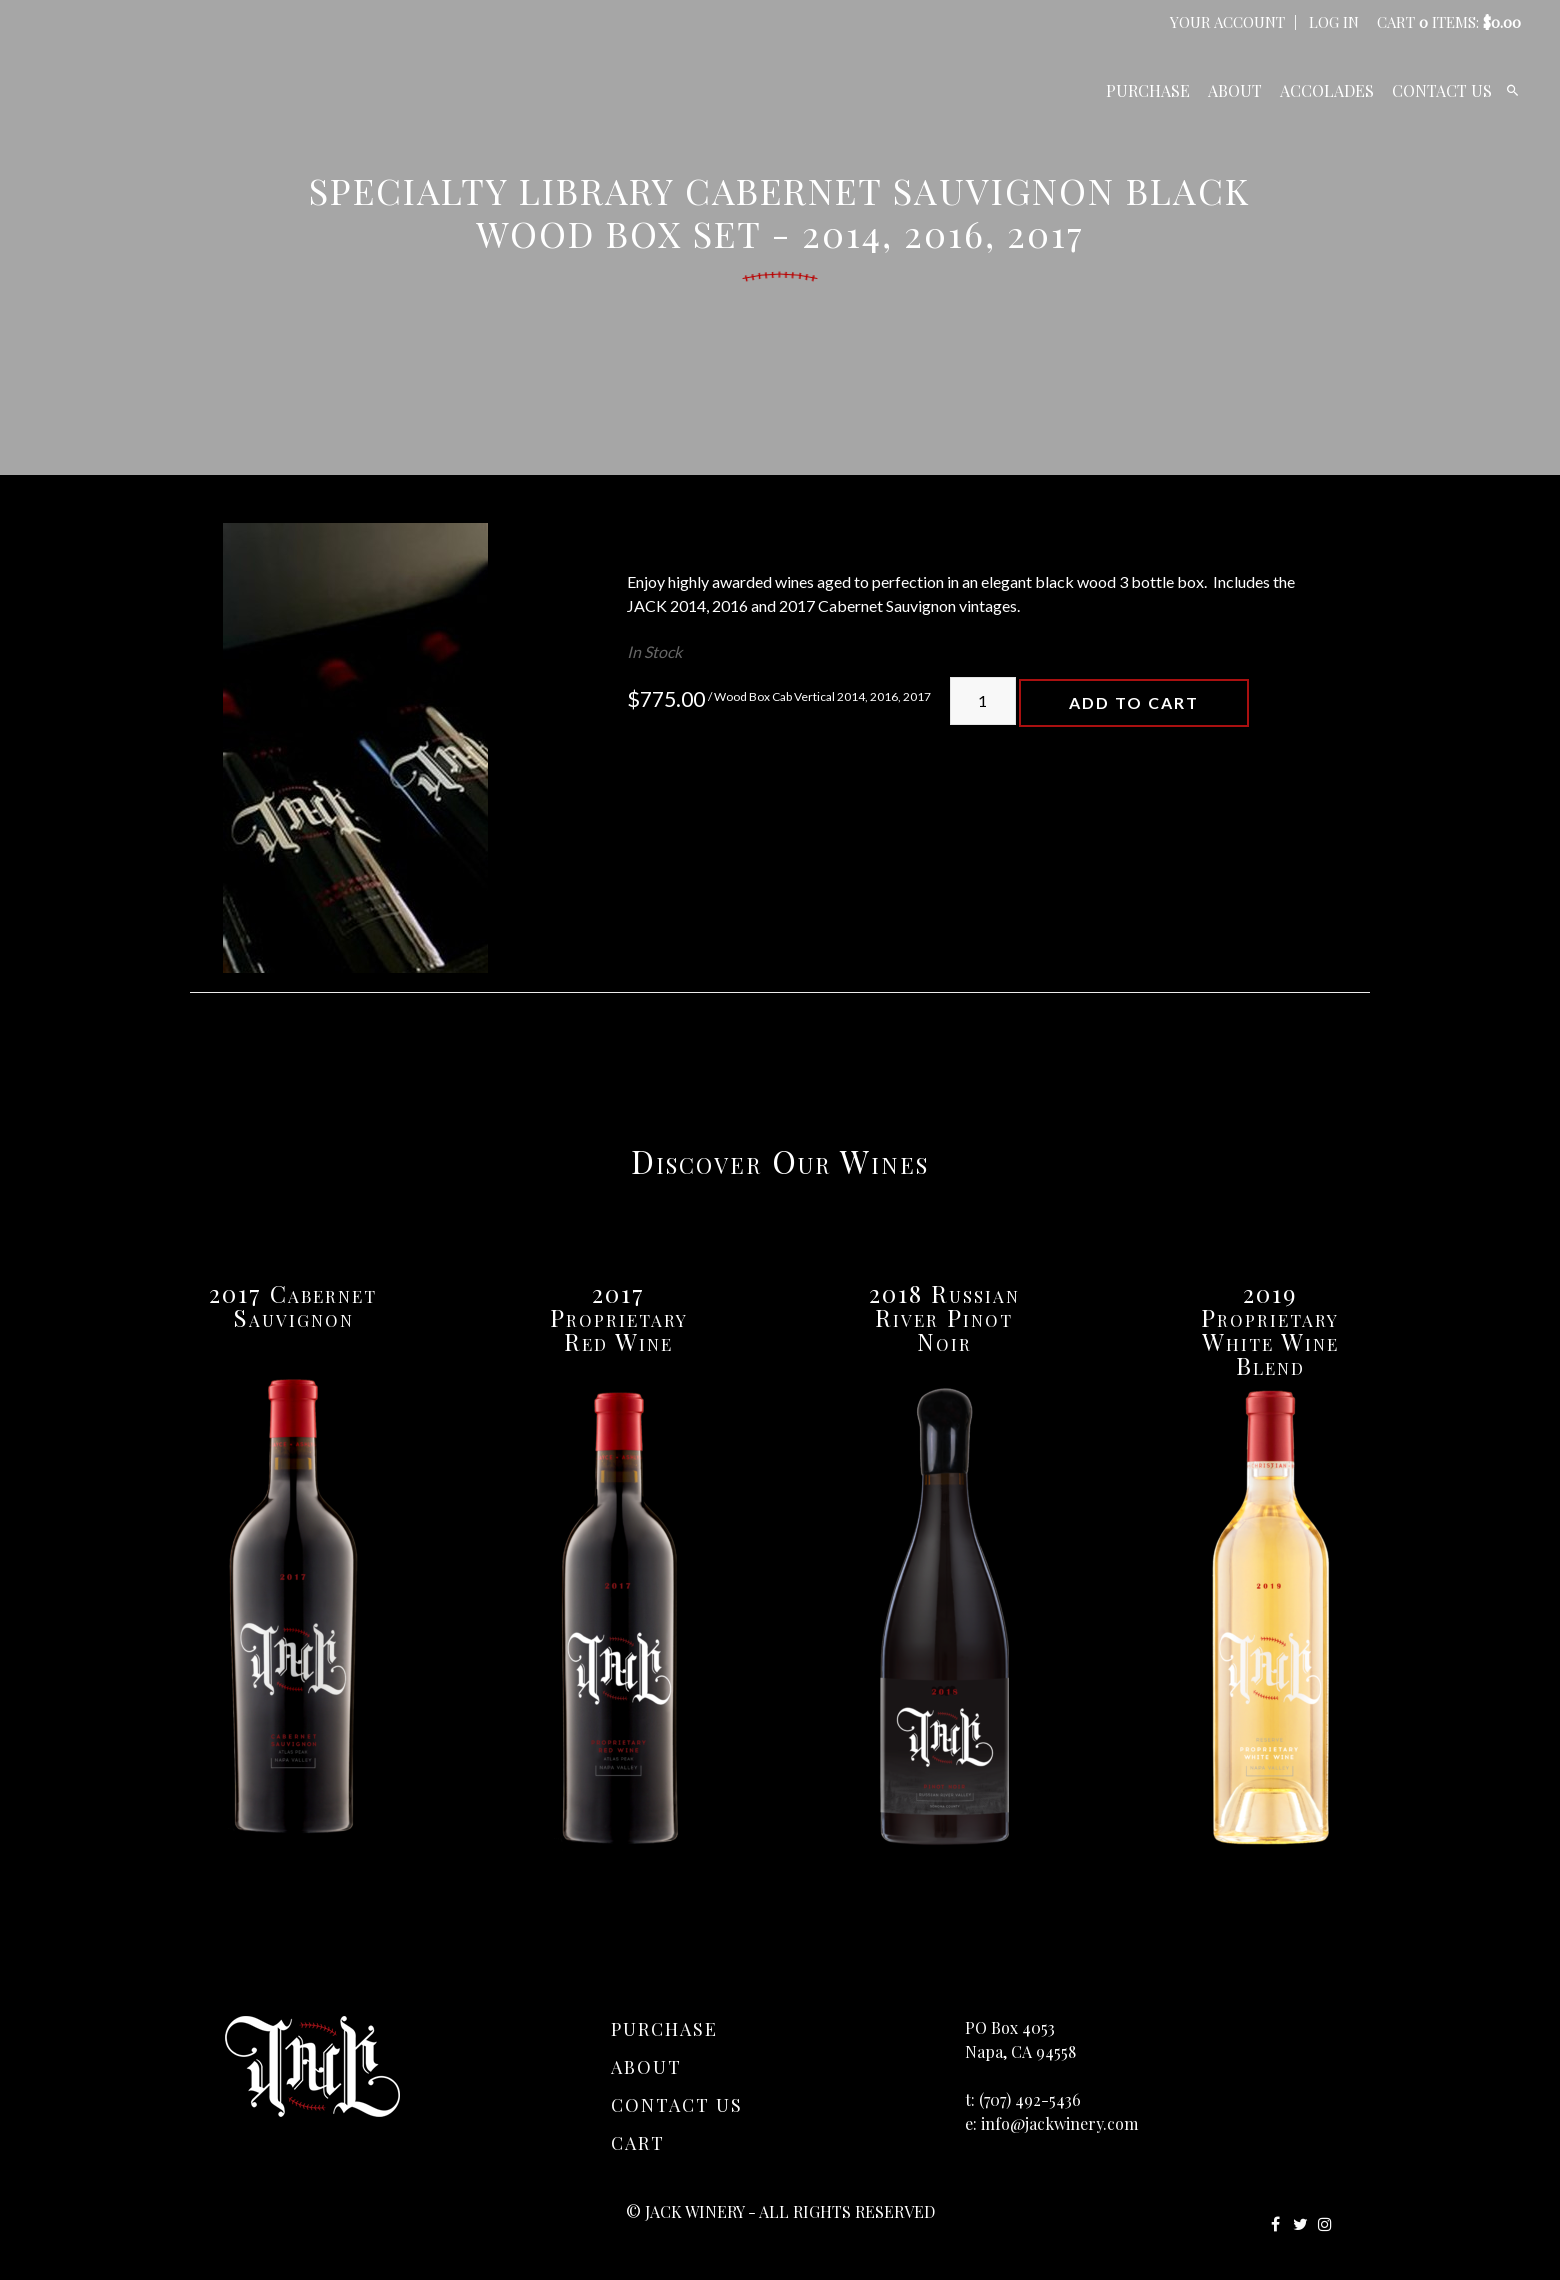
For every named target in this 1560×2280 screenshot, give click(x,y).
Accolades (1327, 90)
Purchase (1148, 90)
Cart (638, 2143)
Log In (1334, 22)
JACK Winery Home (180, 90)
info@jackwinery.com (1059, 2123)
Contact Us (1442, 90)
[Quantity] (983, 701)
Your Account (1227, 22)
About (1235, 90)
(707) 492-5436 (1030, 2099)
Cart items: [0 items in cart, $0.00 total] (1449, 22)
